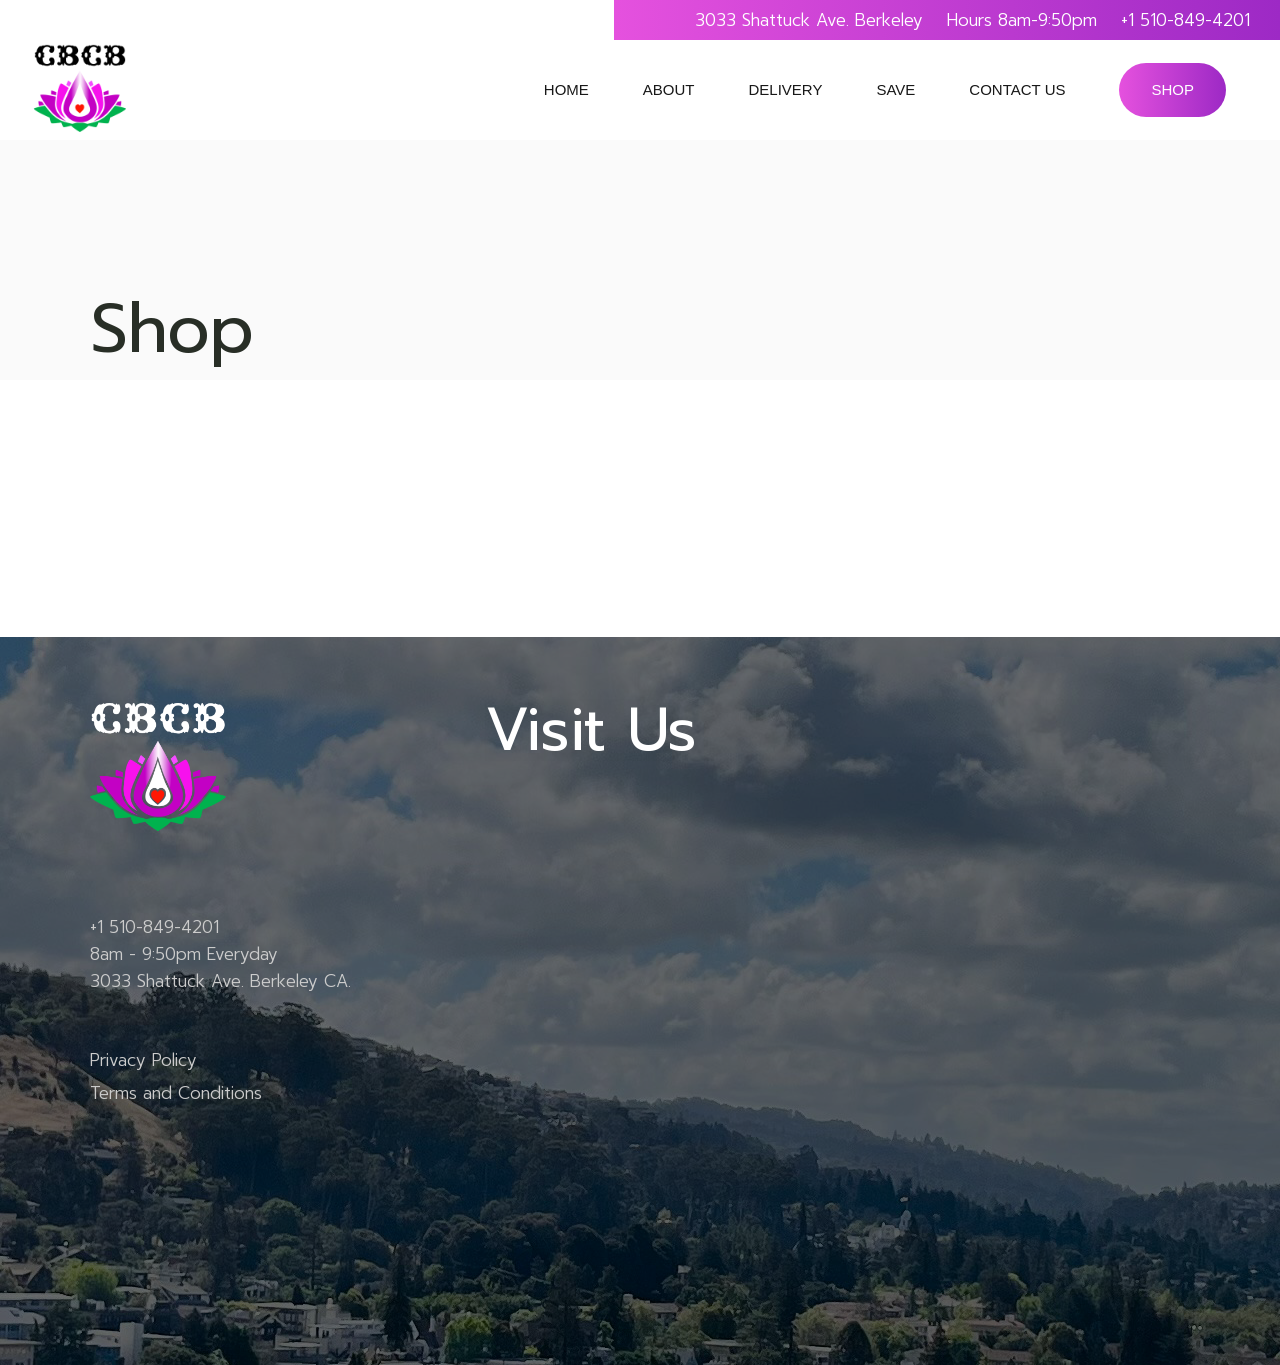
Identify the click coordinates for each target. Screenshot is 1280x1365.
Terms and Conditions (176, 1093)
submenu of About (712, 90)
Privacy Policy (143, 1060)
